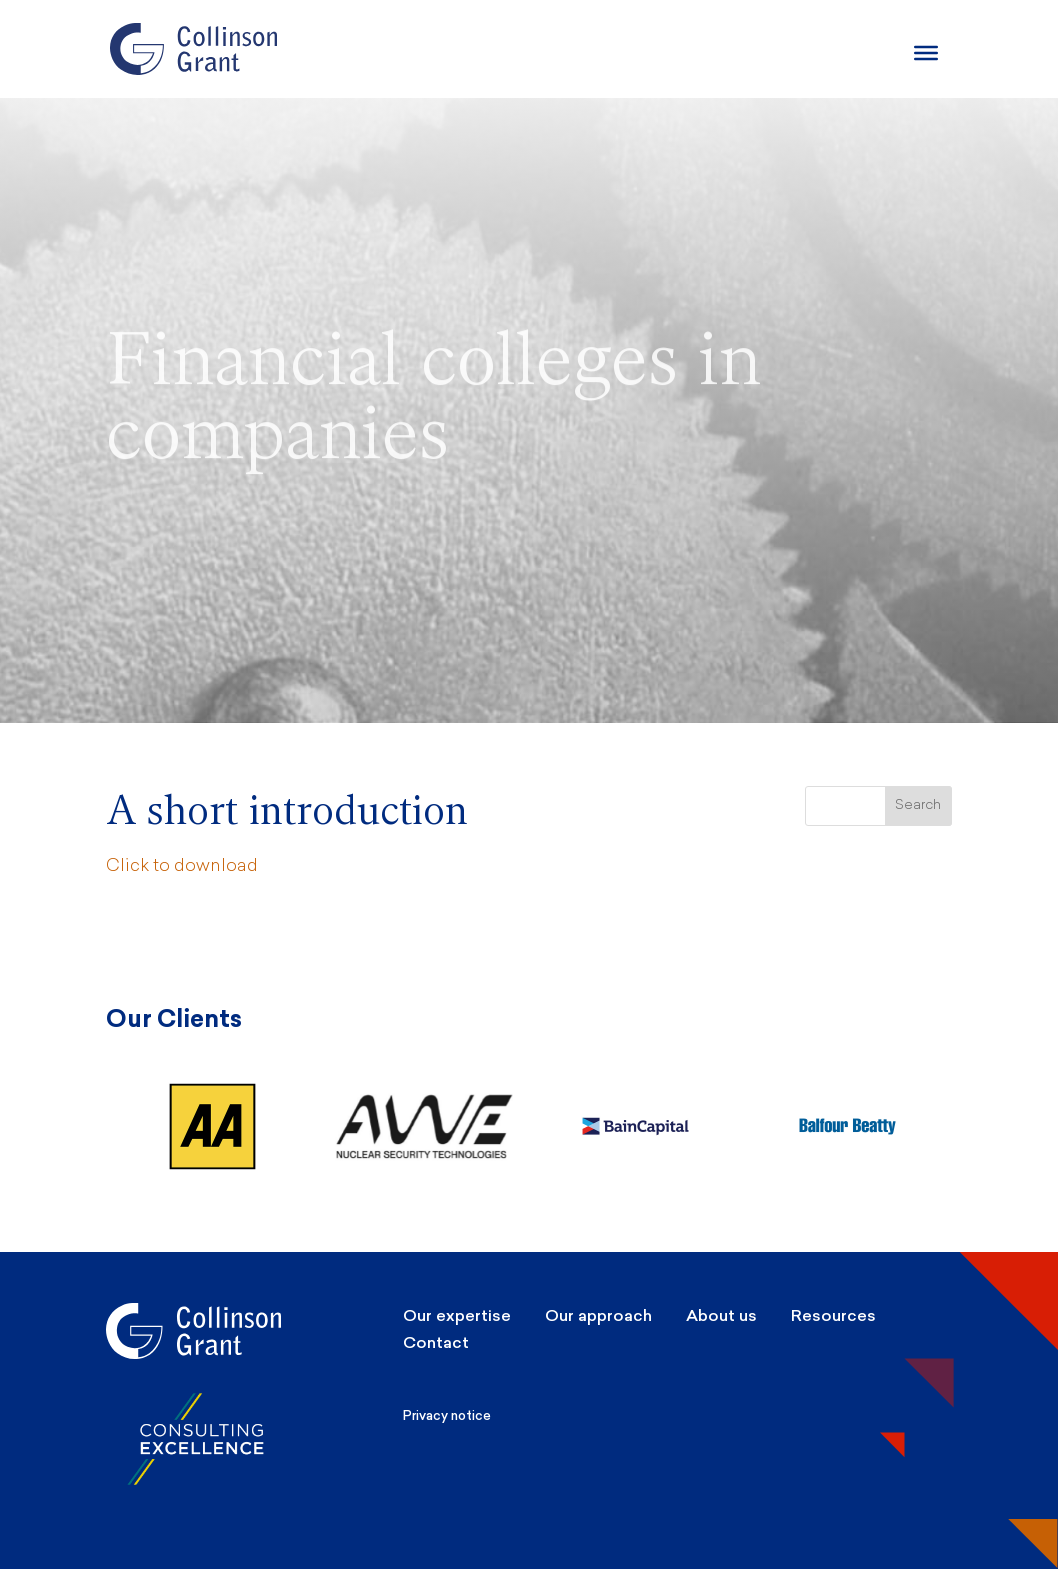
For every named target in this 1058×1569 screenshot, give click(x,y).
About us (721, 1315)
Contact (436, 1342)
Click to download (182, 866)
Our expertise (457, 1315)
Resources (833, 1315)
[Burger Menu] (926, 53)
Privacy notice (447, 1415)
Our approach (598, 1315)
